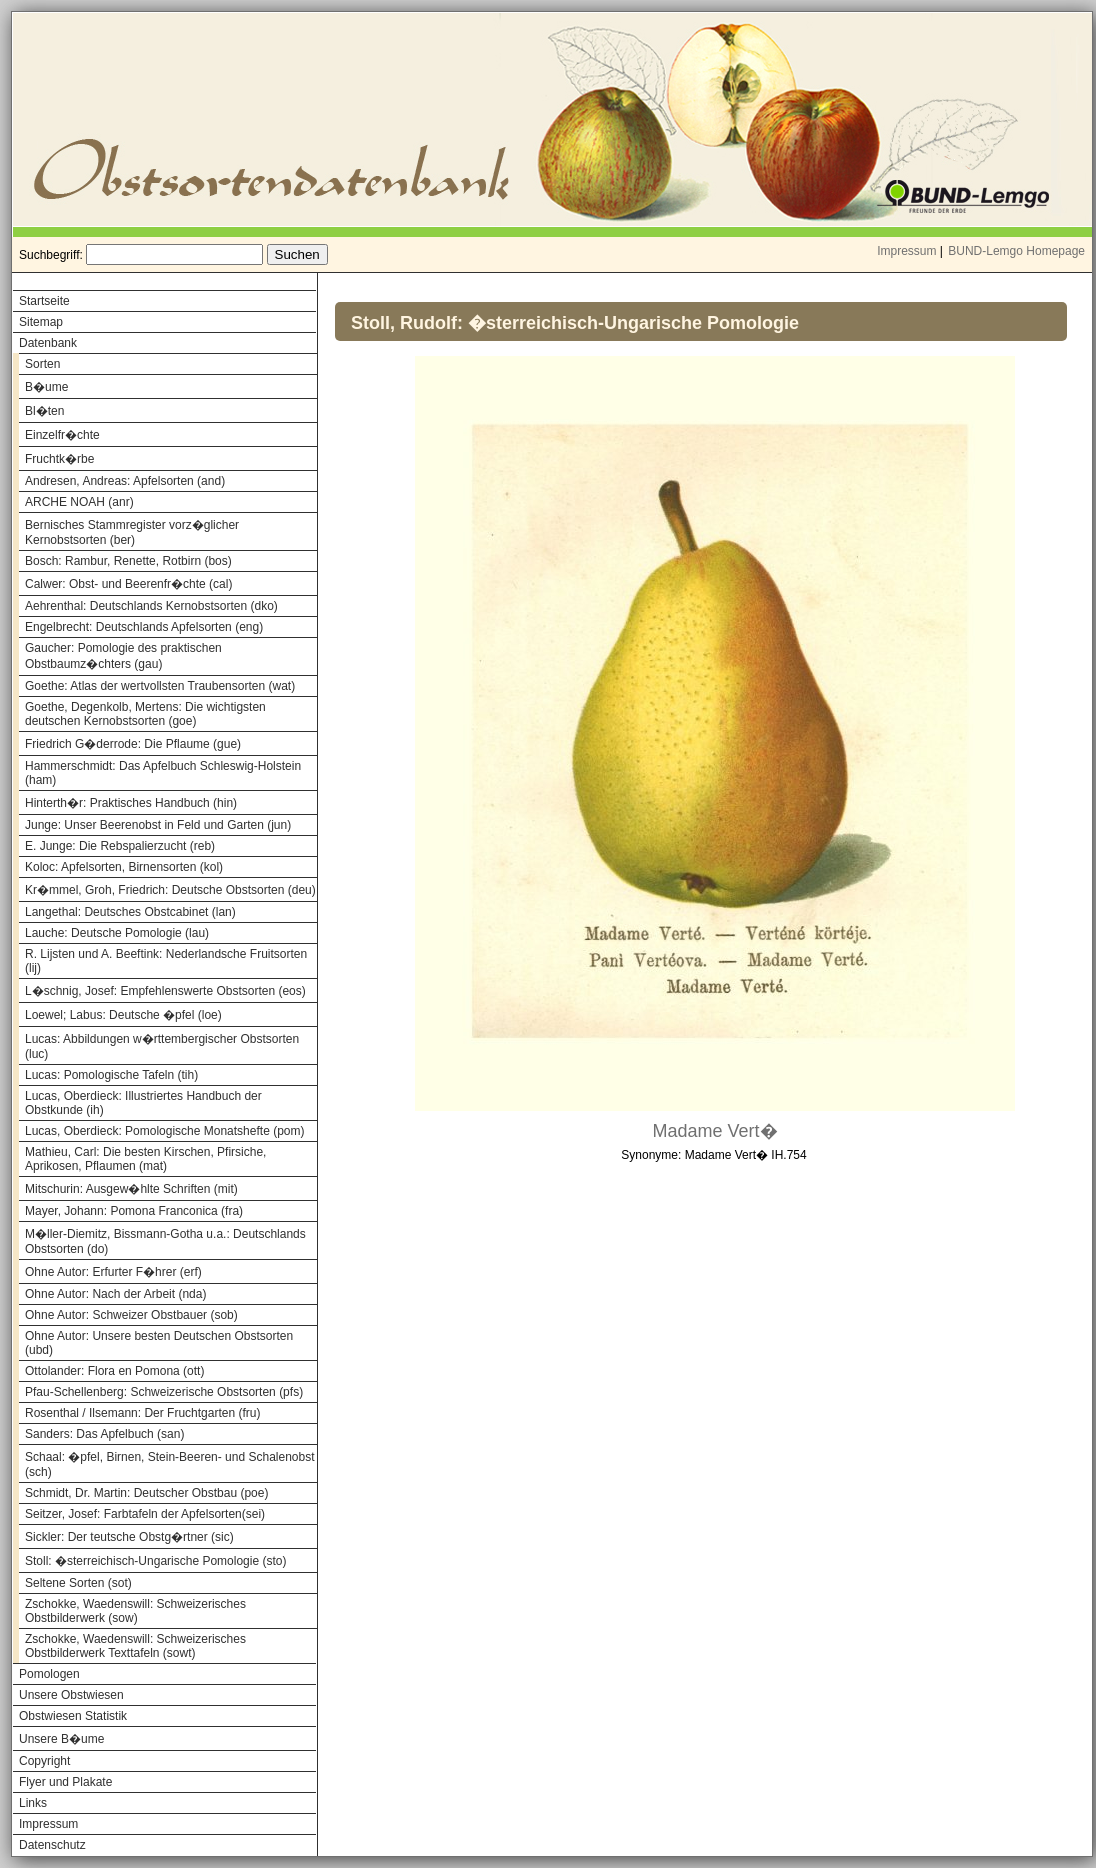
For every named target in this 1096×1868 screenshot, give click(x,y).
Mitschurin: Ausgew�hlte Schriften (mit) (131, 1189)
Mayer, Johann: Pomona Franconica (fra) (134, 1211)
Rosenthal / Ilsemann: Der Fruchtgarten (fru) (142, 1413)
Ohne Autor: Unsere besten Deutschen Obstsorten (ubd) (159, 1343)
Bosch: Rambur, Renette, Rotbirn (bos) (128, 561)
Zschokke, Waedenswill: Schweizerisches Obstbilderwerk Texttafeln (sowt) (135, 1646)
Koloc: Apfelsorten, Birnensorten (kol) (124, 867)
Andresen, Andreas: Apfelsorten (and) (125, 481)
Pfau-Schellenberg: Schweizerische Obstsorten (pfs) (164, 1392)
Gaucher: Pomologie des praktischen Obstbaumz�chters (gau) (123, 656)
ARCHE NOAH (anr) (79, 502)
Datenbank (48, 343)
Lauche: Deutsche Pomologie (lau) (117, 933)
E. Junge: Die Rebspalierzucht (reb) (120, 846)
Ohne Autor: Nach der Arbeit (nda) (115, 1294)
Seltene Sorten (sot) (78, 1583)
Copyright (44, 1761)
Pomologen (49, 1674)
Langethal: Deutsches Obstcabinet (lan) (130, 912)
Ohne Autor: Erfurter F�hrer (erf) (113, 1272)
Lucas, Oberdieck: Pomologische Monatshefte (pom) (164, 1131)
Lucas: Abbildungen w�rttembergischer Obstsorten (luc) (162, 1046)
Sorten (42, 364)
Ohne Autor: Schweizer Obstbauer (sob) (131, 1315)
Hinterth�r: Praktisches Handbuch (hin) (131, 803)
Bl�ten (44, 411)
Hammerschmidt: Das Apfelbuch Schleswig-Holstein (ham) (163, 773)
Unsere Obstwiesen (71, 1695)
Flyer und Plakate (65, 1782)
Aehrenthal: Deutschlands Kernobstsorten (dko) (151, 606)
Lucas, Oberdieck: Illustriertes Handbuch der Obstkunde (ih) (143, 1103)
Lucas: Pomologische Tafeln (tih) (111, 1075)
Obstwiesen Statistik (73, 1716)
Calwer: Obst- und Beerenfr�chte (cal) (128, 584)
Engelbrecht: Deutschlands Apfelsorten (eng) (144, 627)
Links (33, 1803)
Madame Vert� (714, 1131)
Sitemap (41, 322)
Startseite (44, 301)
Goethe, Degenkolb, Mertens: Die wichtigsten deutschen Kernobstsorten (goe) (145, 714)
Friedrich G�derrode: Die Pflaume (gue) (133, 744)
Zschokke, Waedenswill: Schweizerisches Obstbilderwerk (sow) (135, 1611)
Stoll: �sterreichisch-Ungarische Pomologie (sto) (155, 1561)
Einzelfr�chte (62, 435)
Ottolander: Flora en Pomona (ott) (114, 1371)
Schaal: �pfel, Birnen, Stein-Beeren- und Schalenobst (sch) (170, 1464)
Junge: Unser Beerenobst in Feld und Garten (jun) (158, 825)
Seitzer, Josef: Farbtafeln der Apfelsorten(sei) (145, 1514)
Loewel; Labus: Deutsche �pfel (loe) (123, 1015)
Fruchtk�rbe (59, 459)
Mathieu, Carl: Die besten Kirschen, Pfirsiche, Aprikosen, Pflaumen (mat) (145, 1159)
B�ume (46, 387)
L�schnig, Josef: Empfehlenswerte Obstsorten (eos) (165, 991)
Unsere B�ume (61, 1739)
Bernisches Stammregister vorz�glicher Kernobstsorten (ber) (132, 532)
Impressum (906, 251)
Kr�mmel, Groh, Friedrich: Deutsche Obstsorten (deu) (170, 890)
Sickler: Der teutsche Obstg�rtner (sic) (129, 1537)
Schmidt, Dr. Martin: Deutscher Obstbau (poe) (146, 1493)
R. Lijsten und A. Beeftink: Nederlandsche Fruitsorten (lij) (166, 961)
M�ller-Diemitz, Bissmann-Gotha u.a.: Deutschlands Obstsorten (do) (165, 1241)
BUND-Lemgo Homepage (1016, 251)
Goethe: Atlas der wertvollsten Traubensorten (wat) (160, 686)
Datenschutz (52, 1845)
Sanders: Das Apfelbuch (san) (104, 1434)
